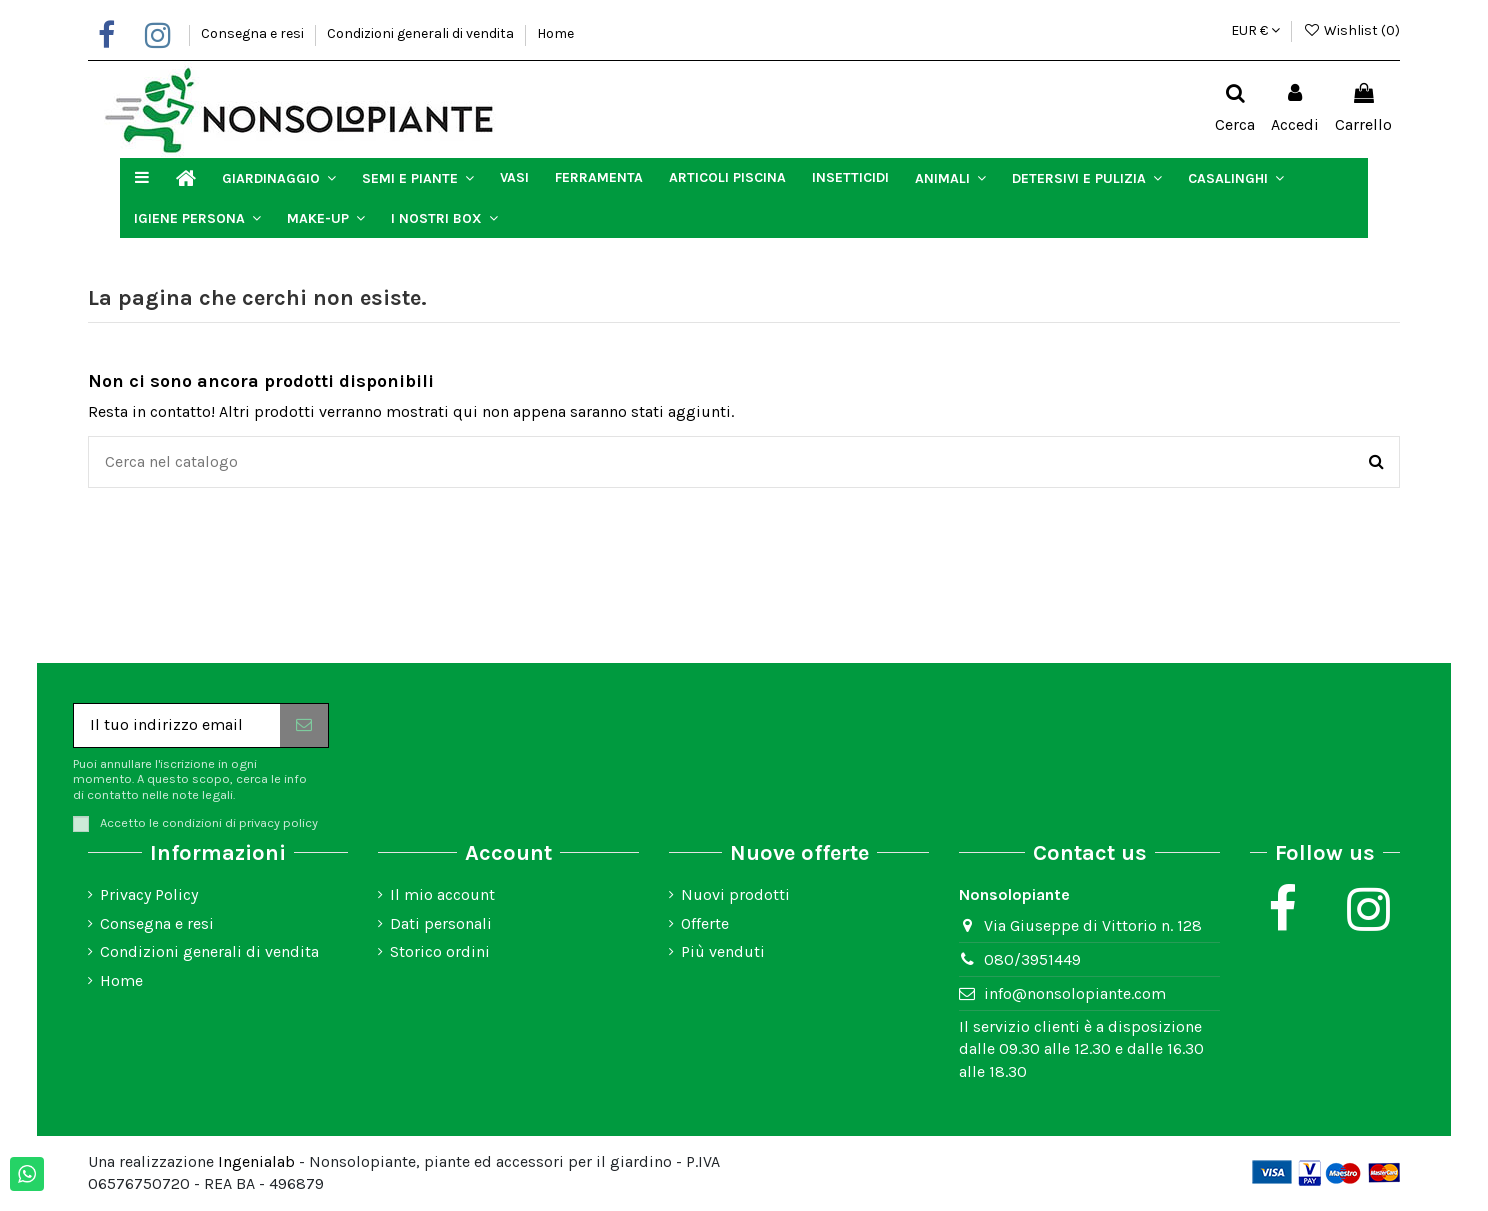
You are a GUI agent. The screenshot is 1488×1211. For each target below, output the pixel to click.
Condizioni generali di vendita (422, 33)
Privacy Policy (149, 894)
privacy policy (278, 822)
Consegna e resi (254, 33)
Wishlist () (1351, 30)
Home (555, 33)
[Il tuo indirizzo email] (177, 725)
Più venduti (723, 951)
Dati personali (441, 923)
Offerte (705, 923)
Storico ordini (440, 951)
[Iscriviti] (304, 725)
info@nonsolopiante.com (1075, 993)
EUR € (1255, 30)
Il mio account (442, 894)
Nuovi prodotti (735, 894)
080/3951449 (1032, 959)
